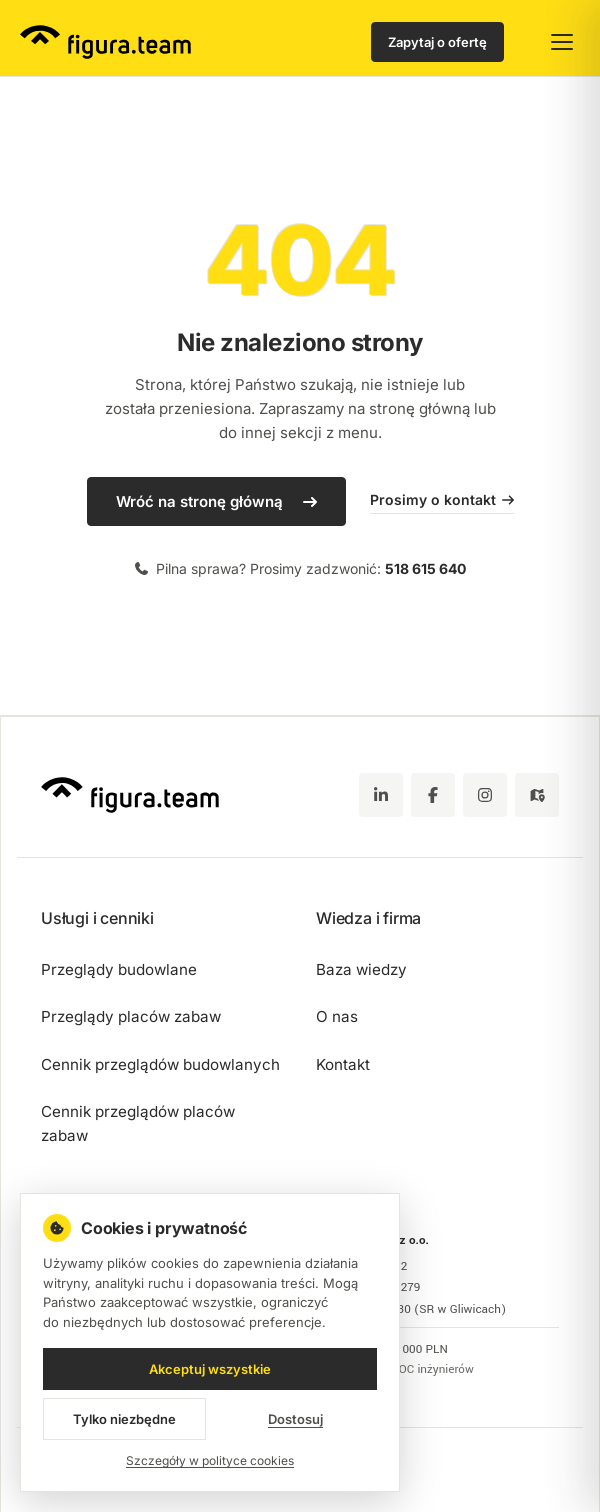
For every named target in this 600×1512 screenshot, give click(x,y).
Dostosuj (295, 1419)
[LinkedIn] (381, 795)
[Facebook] (433, 795)
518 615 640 (425, 568)
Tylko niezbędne (124, 1419)
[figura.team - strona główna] (105, 42)
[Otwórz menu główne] (562, 42)
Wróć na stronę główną (199, 501)
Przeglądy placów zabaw (131, 1016)
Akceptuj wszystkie (210, 1369)
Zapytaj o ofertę (437, 42)
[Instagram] (485, 795)
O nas (337, 1016)
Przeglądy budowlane (119, 969)
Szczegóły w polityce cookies (210, 1460)
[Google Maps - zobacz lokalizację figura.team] (537, 795)
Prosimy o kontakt (442, 499)
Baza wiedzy (361, 969)
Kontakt (343, 1064)
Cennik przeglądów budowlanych (160, 1064)
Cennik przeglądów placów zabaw (138, 1123)
